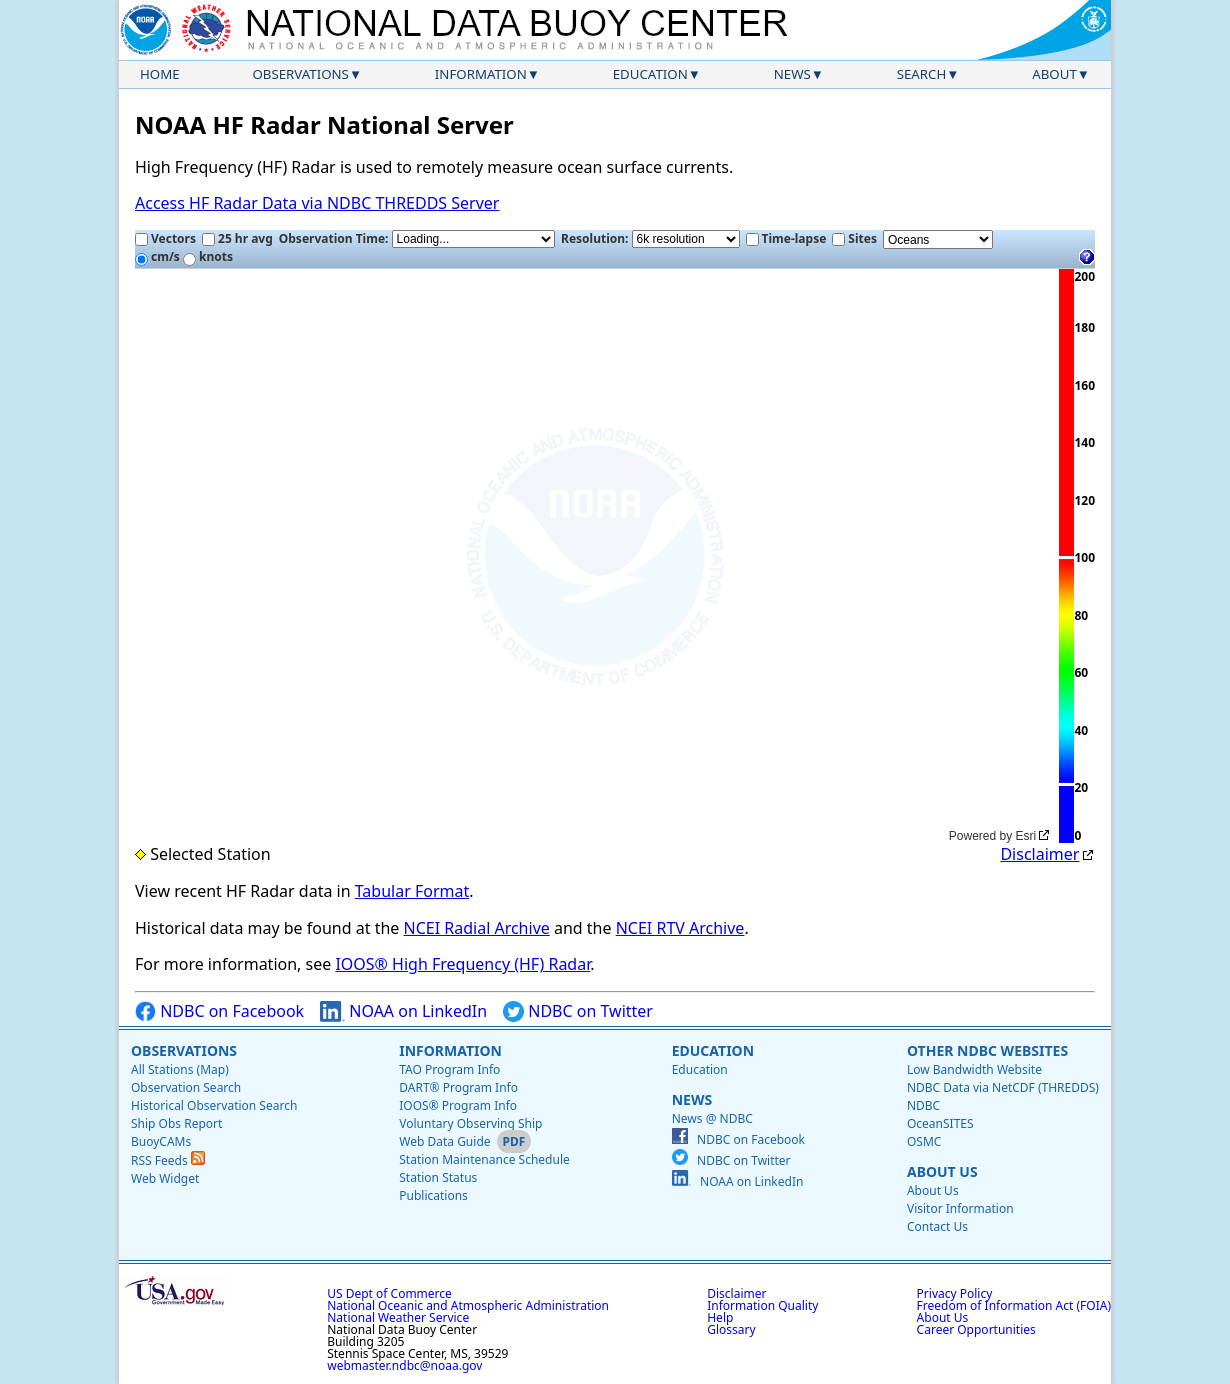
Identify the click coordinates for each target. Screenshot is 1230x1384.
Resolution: (650, 239)
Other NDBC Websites (987, 1050)
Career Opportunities (976, 1329)
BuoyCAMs (161, 1141)
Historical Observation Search (214, 1105)
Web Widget (165, 1178)
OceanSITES (940, 1123)
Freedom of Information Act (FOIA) (1014, 1305)
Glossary (731, 1329)
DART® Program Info (458, 1087)
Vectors (165, 238)
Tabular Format (412, 891)
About (1054, 74)
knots (208, 256)
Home (160, 74)
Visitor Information (960, 1208)
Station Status (438, 1177)
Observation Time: (417, 239)
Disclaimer (1039, 854)
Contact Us (937, 1226)
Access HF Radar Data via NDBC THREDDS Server (317, 203)
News (792, 74)
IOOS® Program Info (458, 1105)
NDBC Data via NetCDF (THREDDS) (1003, 1087)
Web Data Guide (444, 1141)
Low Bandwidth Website (974, 1069)
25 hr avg (237, 238)
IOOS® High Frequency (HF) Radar (462, 964)
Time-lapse (786, 238)
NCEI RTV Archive (680, 928)
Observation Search (186, 1087)
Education (650, 74)
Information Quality (762, 1305)
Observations (300, 74)
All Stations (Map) (180, 1069)
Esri (1026, 836)
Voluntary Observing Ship (470, 1123)
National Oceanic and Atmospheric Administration (468, 1305)
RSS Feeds (168, 1160)
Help (720, 1317)
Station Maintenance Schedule (484, 1159)
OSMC (924, 1141)
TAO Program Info (449, 1069)
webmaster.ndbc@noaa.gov (404, 1365)
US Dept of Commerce (389, 1293)
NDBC (923, 1105)
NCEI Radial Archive (477, 928)
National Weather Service (398, 1317)
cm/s (157, 256)
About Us (942, 1171)
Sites (854, 238)
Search (922, 74)
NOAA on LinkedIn (403, 1011)
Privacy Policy (955, 1293)
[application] (595, 556)
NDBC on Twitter (578, 1011)
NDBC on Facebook (219, 1011)
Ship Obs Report (176, 1123)
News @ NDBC (712, 1118)
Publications (433, 1195)
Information (481, 74)
